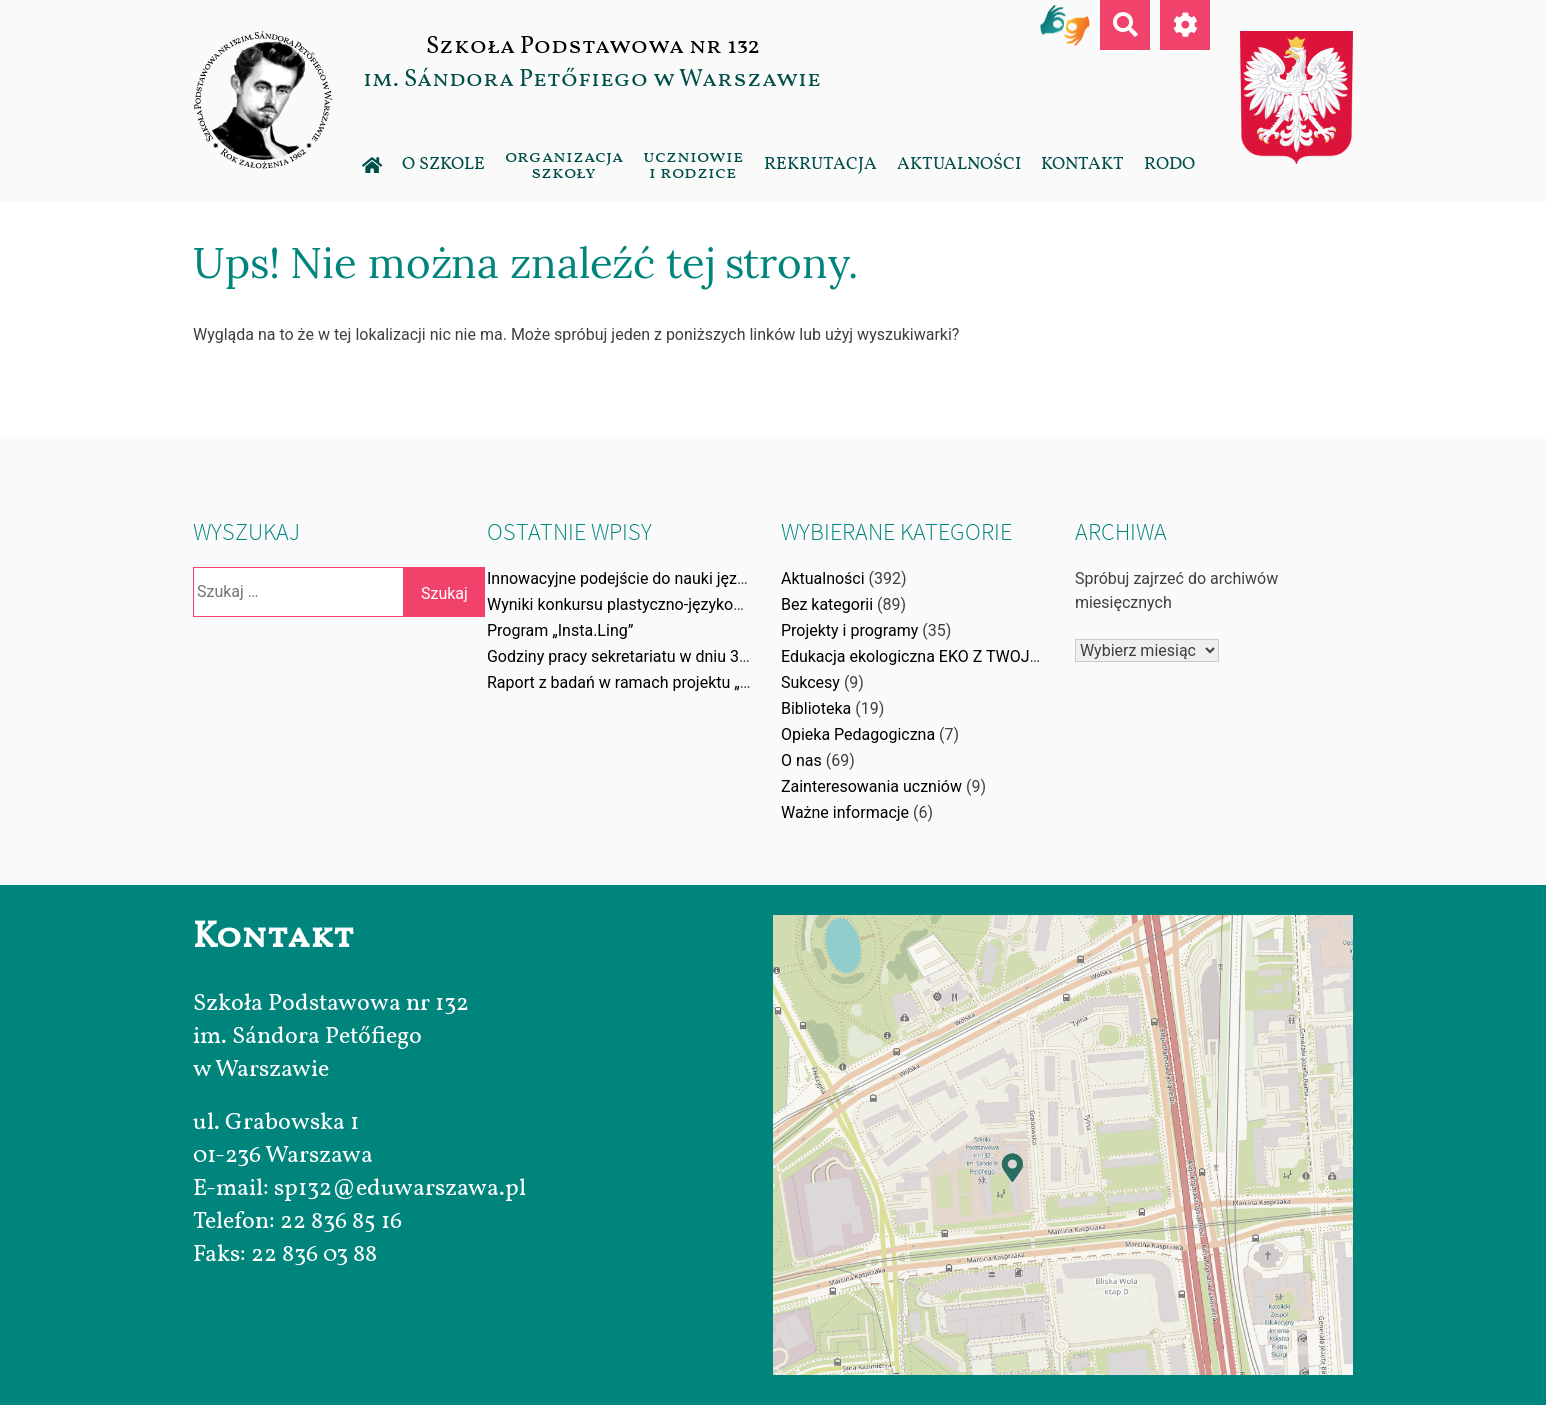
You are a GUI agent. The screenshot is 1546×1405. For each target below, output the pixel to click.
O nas (801, 760)
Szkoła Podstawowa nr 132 (592, 46)
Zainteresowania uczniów (871, 786)
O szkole (443, 164)
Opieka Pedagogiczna (858, 734)
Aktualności (959, 164)
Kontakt (1082, 164)
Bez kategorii (827, 604)
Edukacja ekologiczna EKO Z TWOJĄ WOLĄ (934, 656)
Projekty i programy (849, 630)
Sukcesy (810, 682)
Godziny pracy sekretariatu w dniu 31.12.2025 (648, 656)
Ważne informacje (845, 812)
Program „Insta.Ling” (560, 630)
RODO (1169, 164)
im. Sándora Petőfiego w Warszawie (592, 79)
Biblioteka (816, 708)
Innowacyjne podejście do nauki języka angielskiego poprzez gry (714, 578)
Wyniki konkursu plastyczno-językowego (629, 604)
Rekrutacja (820, 164)
